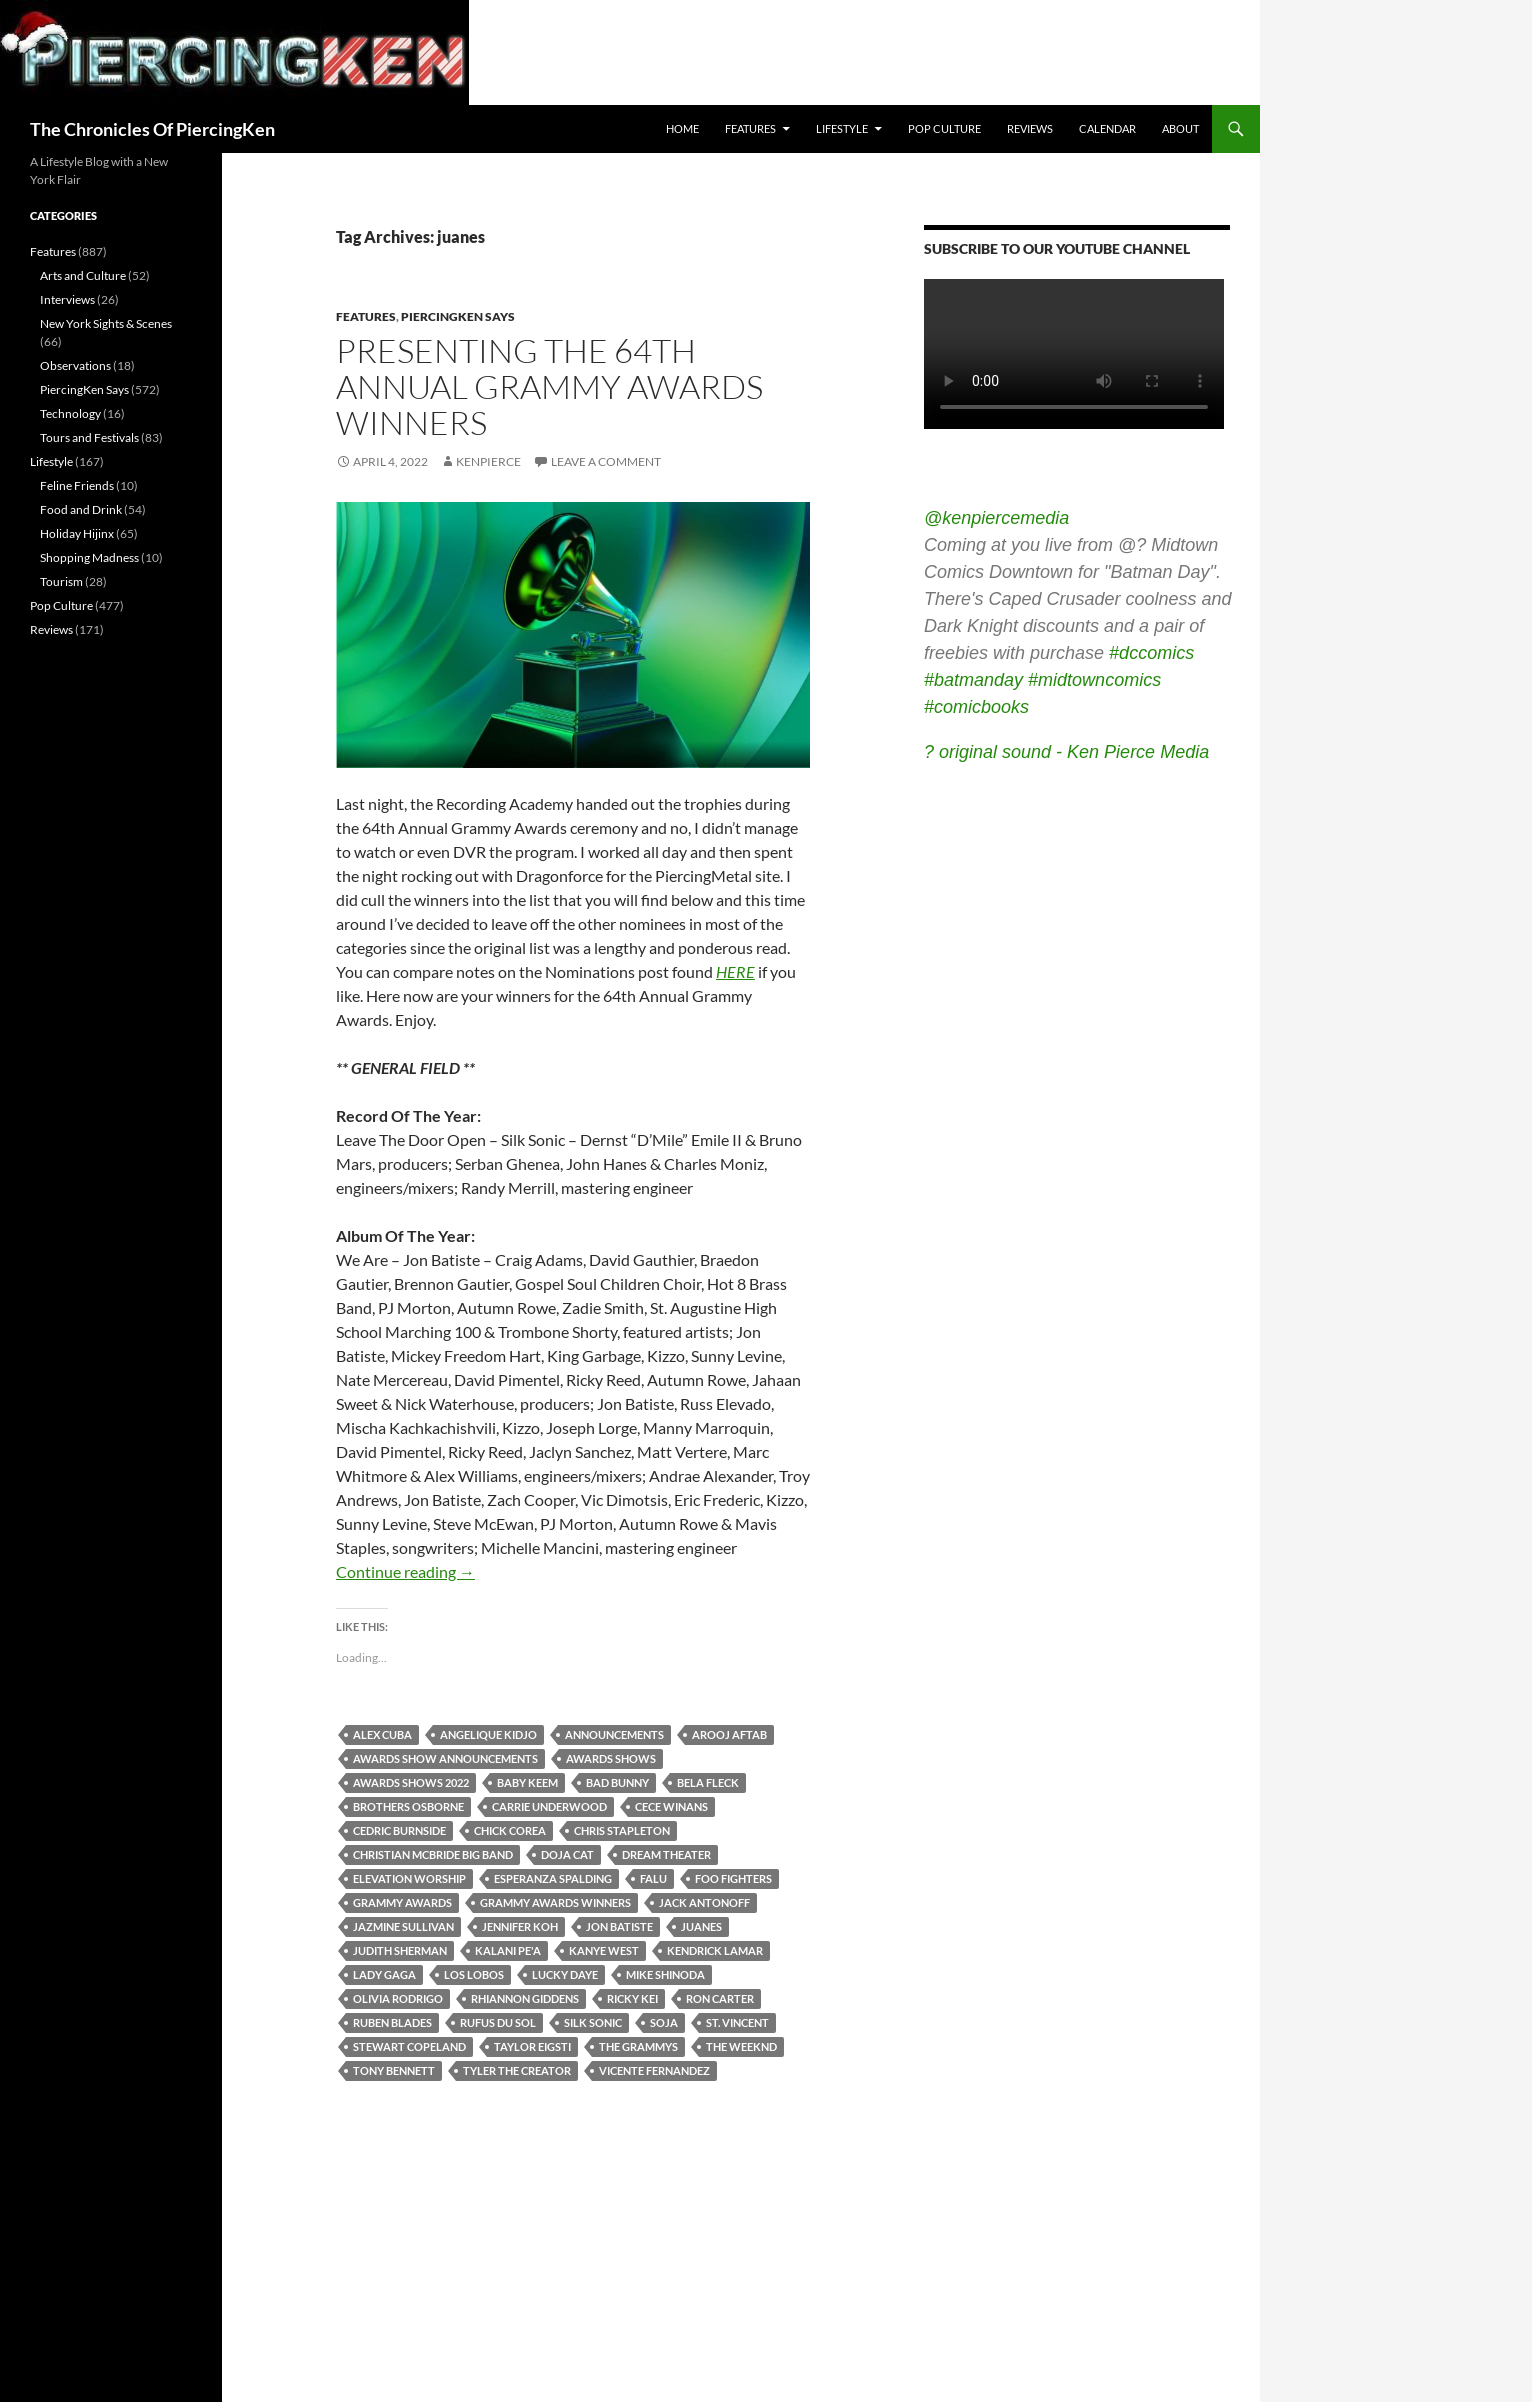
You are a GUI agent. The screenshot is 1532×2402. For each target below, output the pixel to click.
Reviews (1030, 128)
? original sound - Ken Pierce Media (1066, 752)
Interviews (67, 299)
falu (653, 1878)
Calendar (1107, 128)
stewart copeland (409, 2046)
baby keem (527, 1782)
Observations (75, 365)
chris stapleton (622, 1830)
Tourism (61, 581)
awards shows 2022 (411, 1782)
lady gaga (384, 1974)
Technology (70, 413)
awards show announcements (445, 1758)
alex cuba (382, 1734)
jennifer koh (520, 1926)
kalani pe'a (508, 1950)
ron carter (720, 1998)
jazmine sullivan (403, 1926)
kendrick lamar (715, 1950)
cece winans (671, 1806)
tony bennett (394, 2070)
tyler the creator (517, 2070)
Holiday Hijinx (77, 533)
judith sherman (400, 1950)
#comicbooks (976, 707)
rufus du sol (498, 2022)
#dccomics (1151, 653)
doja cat (567, 1854)
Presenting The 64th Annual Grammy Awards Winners (549, 386)
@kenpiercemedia (996, 518)
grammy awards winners (555, 1902)
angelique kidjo (488, 1734)
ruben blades (392, 2022)
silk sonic (593, 2022)
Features (750, 128)
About (1180, 128)
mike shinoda (665, 1974)
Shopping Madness (89, 557)
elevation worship (409, 1878)
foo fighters (733, 1878)
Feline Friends (77, 485)
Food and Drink (81, 509)
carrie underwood (549, 1806)
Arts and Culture (83, 275)
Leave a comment (606, 461)
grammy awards (402, 1902)
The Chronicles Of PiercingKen (152, 129)
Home (682, 128)
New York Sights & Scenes (106, 323)
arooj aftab (729, 1734)
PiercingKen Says (458, 316)
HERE (735, 971)
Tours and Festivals (89, 437)
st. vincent (737, 2022)
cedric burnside (399, 1830)
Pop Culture (944, 128)
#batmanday (973, 680)
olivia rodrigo (398, 1998)
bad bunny (617, 1782)
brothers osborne (408, 1806)
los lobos (474, 1974)
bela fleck (708, 1782)
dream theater (666, 1854)
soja (664, 2022)
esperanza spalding (553, 1878)
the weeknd (741, 2046)
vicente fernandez (654, 2070)
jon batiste (619, 1926)
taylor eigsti (532, 2046)
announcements (614, 1734)
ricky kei (632, 1998)
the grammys (638, 2046)
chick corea (510, 1830)
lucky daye (565, 1974)
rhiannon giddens (525, 1998)
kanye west (604, 1950)
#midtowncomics (1094, 680)
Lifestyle (842, 128)
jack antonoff (704, 1902)
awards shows (611, 1758)
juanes (701, 1926)
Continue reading (405, 1571)
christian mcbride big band (433, 1854)
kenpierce (488, 461)
